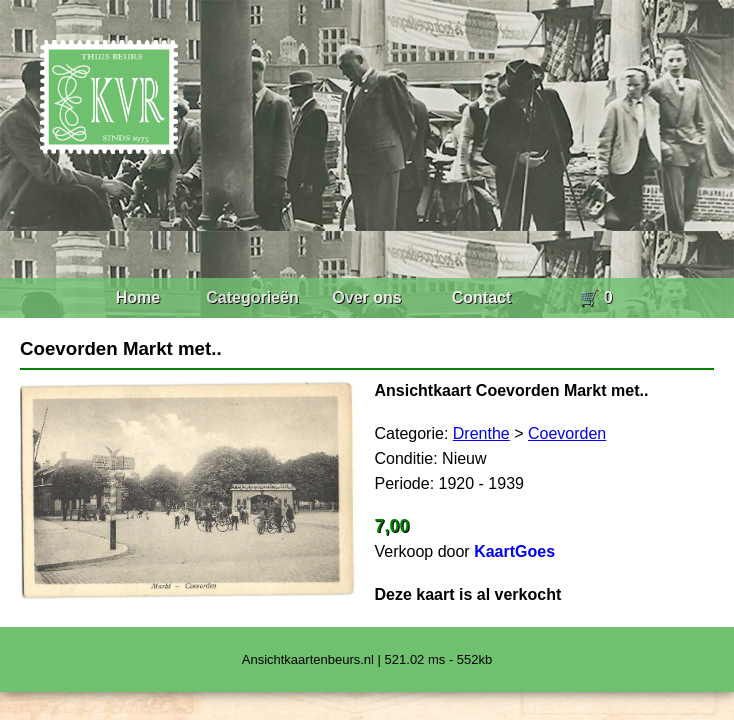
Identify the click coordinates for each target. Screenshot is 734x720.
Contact (482, 297)
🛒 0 (595, 297)
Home (138, 297)
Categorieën (252, 297)
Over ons (366, 297)
